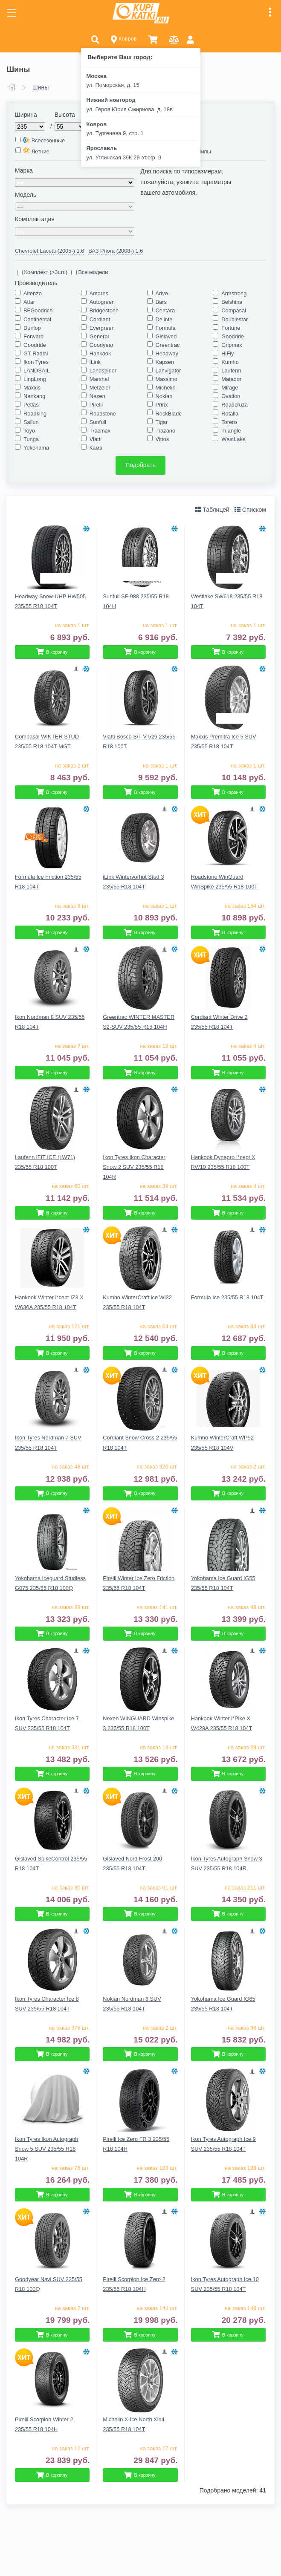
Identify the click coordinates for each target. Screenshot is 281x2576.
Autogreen (102, 302)
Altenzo (32, 293)
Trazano (165, 430)
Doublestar (234, 319)
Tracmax (100, 430)
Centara (165, 310)
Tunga (31, 439)
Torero (229, 422)
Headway (167, 353)
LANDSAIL (36, 370)
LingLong (34, 379)
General (99, 336)
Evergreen (102, 328)
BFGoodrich (37, 310)
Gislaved (166, 336)
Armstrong (233, 293)
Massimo (166, 379)
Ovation (230, 396)
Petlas (31, 404)
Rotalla (229, 413)
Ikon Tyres (36, 362)
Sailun (31, 422)
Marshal (99, 379)
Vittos (162, 439)
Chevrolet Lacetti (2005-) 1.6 (49, 251)
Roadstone (103, 413)
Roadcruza (234, 404)
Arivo (162, 293)
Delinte (164, 319)
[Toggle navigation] (11, 13)
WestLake (233, 439)
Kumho (230, 362)
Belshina (231, 302)
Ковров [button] (124, 39)
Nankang (34, 396)
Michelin (166, 387)
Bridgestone (104, 310)
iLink (95, 362)
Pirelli (96, 404)
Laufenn (231, 370)
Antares (99, 293)
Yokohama (36, 447)
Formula (166, 328)
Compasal (233, 310)
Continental (37, 319)
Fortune (230, 328)
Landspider (103, 370)
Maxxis (32, 387)
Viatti (95, 439)
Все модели (89, 272)
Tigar (162, 422)
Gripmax (231, 345)
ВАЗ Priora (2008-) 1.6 (115, 251)
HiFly (227, 353)
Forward (33, 336)
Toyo (29, 430)
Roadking (34, 413)
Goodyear (101, 345)
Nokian (164, 396)
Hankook (100, 353)
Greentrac (168, 345)
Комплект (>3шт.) (42, 272)
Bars (161, 302)
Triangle (231, 430)
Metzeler (100, 387)
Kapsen (165, 362)
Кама (96, 447)
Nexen (97, 396)
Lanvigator (168, 370)
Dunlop (32, 328)
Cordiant (100, 319)
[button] (95, 39)
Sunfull (98, 422)
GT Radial (35, 353)
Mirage (229, 387)
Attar (29, 302)
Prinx (162, 404)
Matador (231, 379)
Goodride (232, 336)
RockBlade (169, 413)
